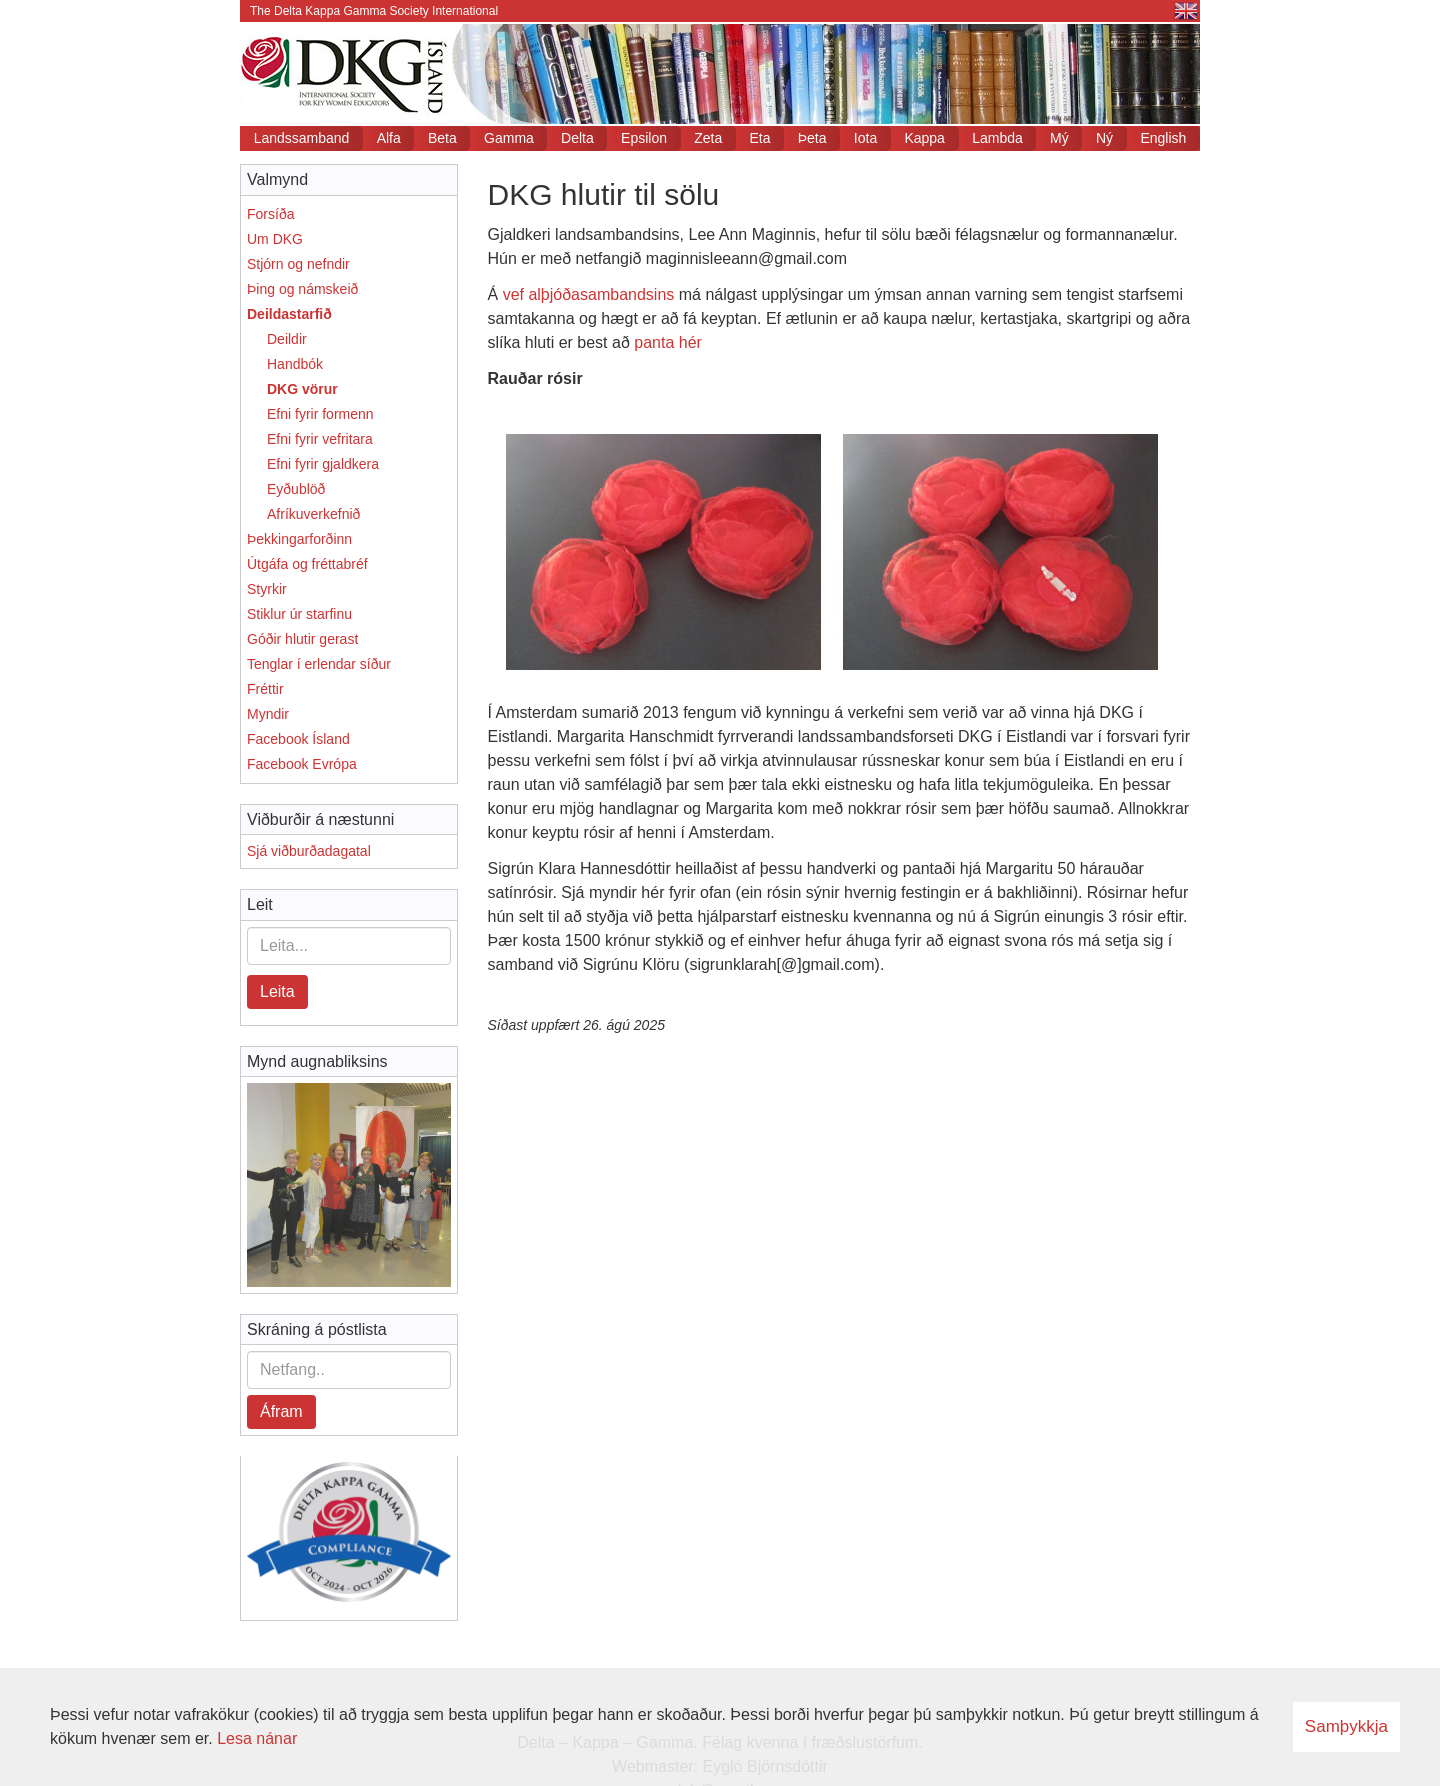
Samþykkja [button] (1346, 1726)
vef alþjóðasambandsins (589, 294)
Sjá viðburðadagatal (309, 851)
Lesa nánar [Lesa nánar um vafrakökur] (257, 1738)
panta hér (668, 342)
